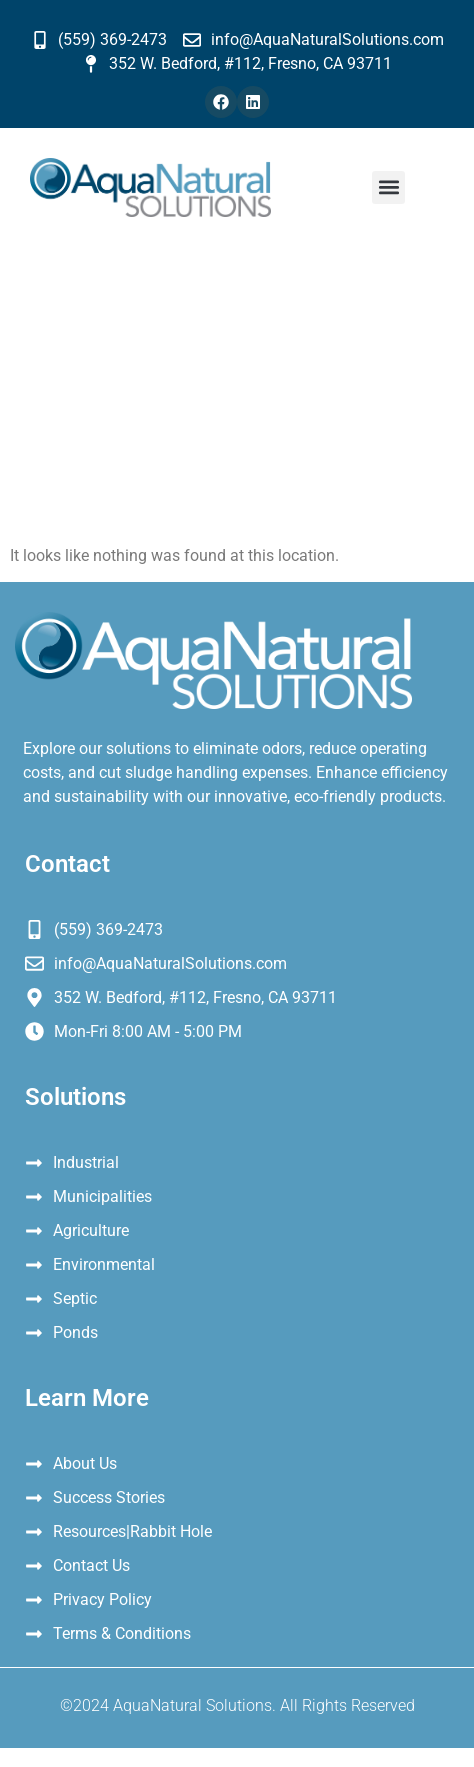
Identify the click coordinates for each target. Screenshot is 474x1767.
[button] (388, 187)
